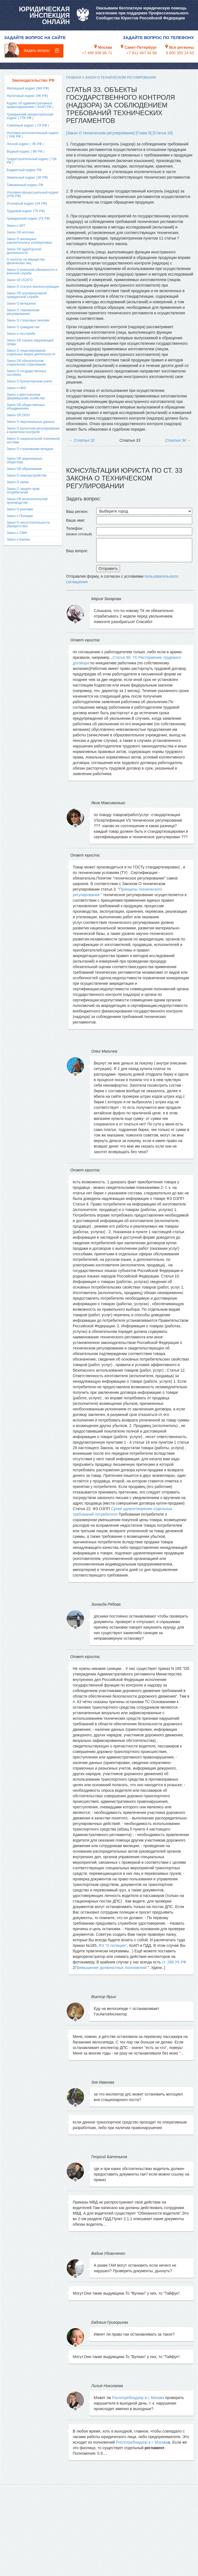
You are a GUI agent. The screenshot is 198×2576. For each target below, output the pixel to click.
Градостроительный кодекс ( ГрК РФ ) (32, 160)
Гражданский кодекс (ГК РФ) (28, 218)
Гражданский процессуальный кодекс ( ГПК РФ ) (30, 116)
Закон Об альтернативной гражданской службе (27, 295)
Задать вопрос (37, 50)
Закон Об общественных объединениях (26, 406)
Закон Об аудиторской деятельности (24, 251)
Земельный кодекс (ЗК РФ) (27, 177)
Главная (73, 77)
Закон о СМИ (17, 533)
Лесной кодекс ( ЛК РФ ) (25, 144)
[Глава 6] (144, 133)
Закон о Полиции (20, 516)
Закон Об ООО (18, 415)
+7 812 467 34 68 (141, 53)
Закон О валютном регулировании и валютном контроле (33, 430)
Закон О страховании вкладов (30, 449)
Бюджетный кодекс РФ (24, 170)
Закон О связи (18, 482)
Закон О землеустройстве (26, 475)
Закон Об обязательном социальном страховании (26, 362)
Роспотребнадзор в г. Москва (138, 2397)
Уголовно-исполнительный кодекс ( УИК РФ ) (33, 134)
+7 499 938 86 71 (97, 53)
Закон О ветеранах (21, 303)
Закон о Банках (18, 539)
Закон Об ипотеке (20, 232)
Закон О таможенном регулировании (23, 312)
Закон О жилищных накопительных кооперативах (29, 241)
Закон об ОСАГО (20, 280)
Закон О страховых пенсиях (28, 320)
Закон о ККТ (16, 226)
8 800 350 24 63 (180, 53)
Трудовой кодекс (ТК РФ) (26, 211)
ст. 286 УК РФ (174, 1962)
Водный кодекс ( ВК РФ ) (26, 151)
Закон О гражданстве (23, 327)
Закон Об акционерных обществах (24, 460)
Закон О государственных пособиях (26, 373)
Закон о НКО (16, 388)
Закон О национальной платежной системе (33, 440)
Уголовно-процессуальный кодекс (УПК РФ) (33, 194)
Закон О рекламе (20, 509)
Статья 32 (82, 440)
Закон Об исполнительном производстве (27, 501)
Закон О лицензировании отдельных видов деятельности (31, 352)
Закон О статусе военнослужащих (33, 287)
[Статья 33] (163, 133)
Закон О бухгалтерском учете (29, 381)
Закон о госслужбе (21, 334)
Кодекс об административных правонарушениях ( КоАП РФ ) (30, 105)
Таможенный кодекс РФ (25, 185)
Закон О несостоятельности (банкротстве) (28, 524)
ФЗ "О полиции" (113, 1945)
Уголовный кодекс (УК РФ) (27, 203)
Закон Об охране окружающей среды (30, 342)
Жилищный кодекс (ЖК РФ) (28, 88)
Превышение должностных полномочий (111, 1967)
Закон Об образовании (24, 469)
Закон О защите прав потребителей (23, 490)
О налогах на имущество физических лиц (26, 261)
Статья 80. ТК (125, 657)
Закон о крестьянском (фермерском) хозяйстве (26, 396)
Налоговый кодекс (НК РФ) (27, 96)
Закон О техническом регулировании (120, 77)
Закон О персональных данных (31, 422)
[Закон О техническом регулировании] (100, 133)
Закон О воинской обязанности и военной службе (32, 271)
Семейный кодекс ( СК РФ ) (28, 125)
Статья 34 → (178, 440)
